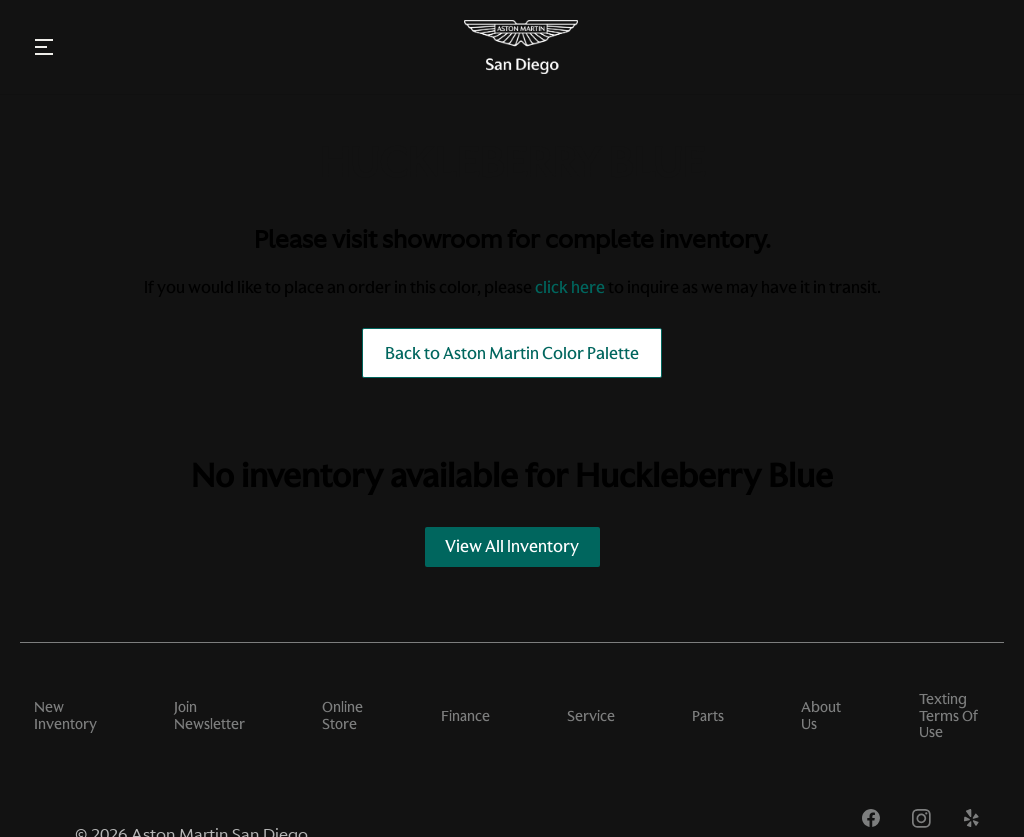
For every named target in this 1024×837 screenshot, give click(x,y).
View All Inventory (512, 546)
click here (570, 287)
